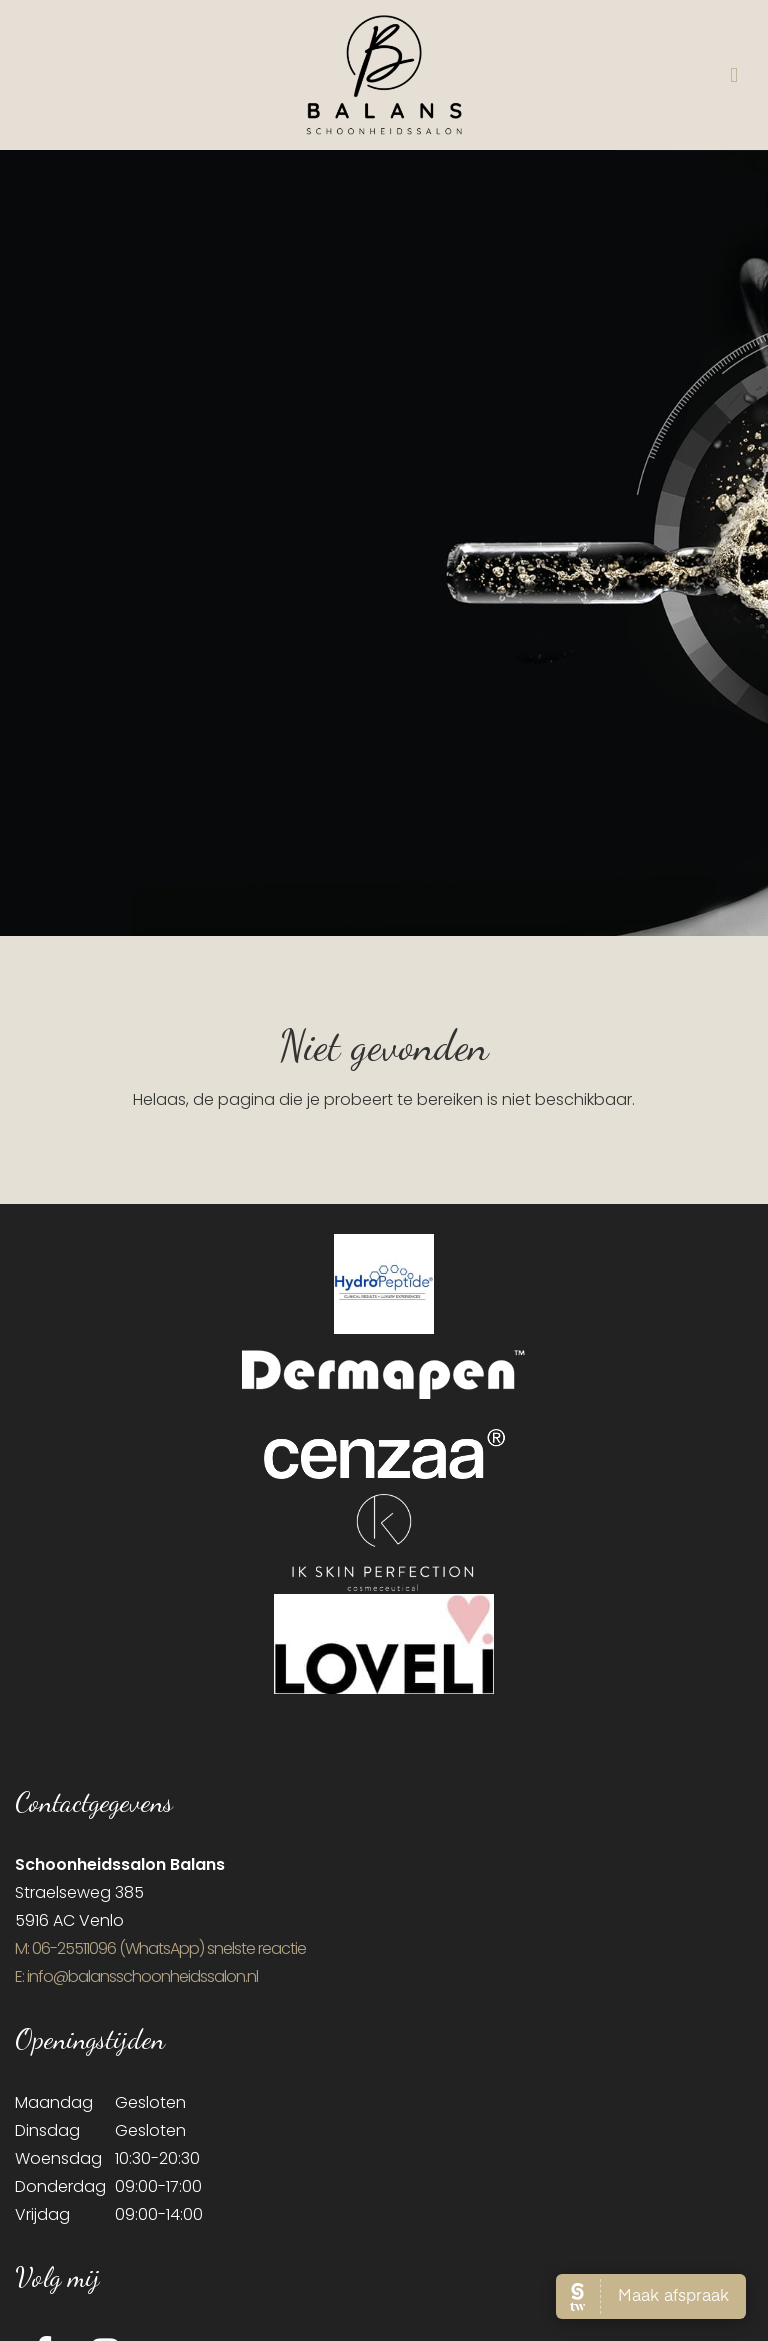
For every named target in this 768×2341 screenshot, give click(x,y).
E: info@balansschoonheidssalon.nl (136, 1976)
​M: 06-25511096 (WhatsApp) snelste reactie (160, 1948)
